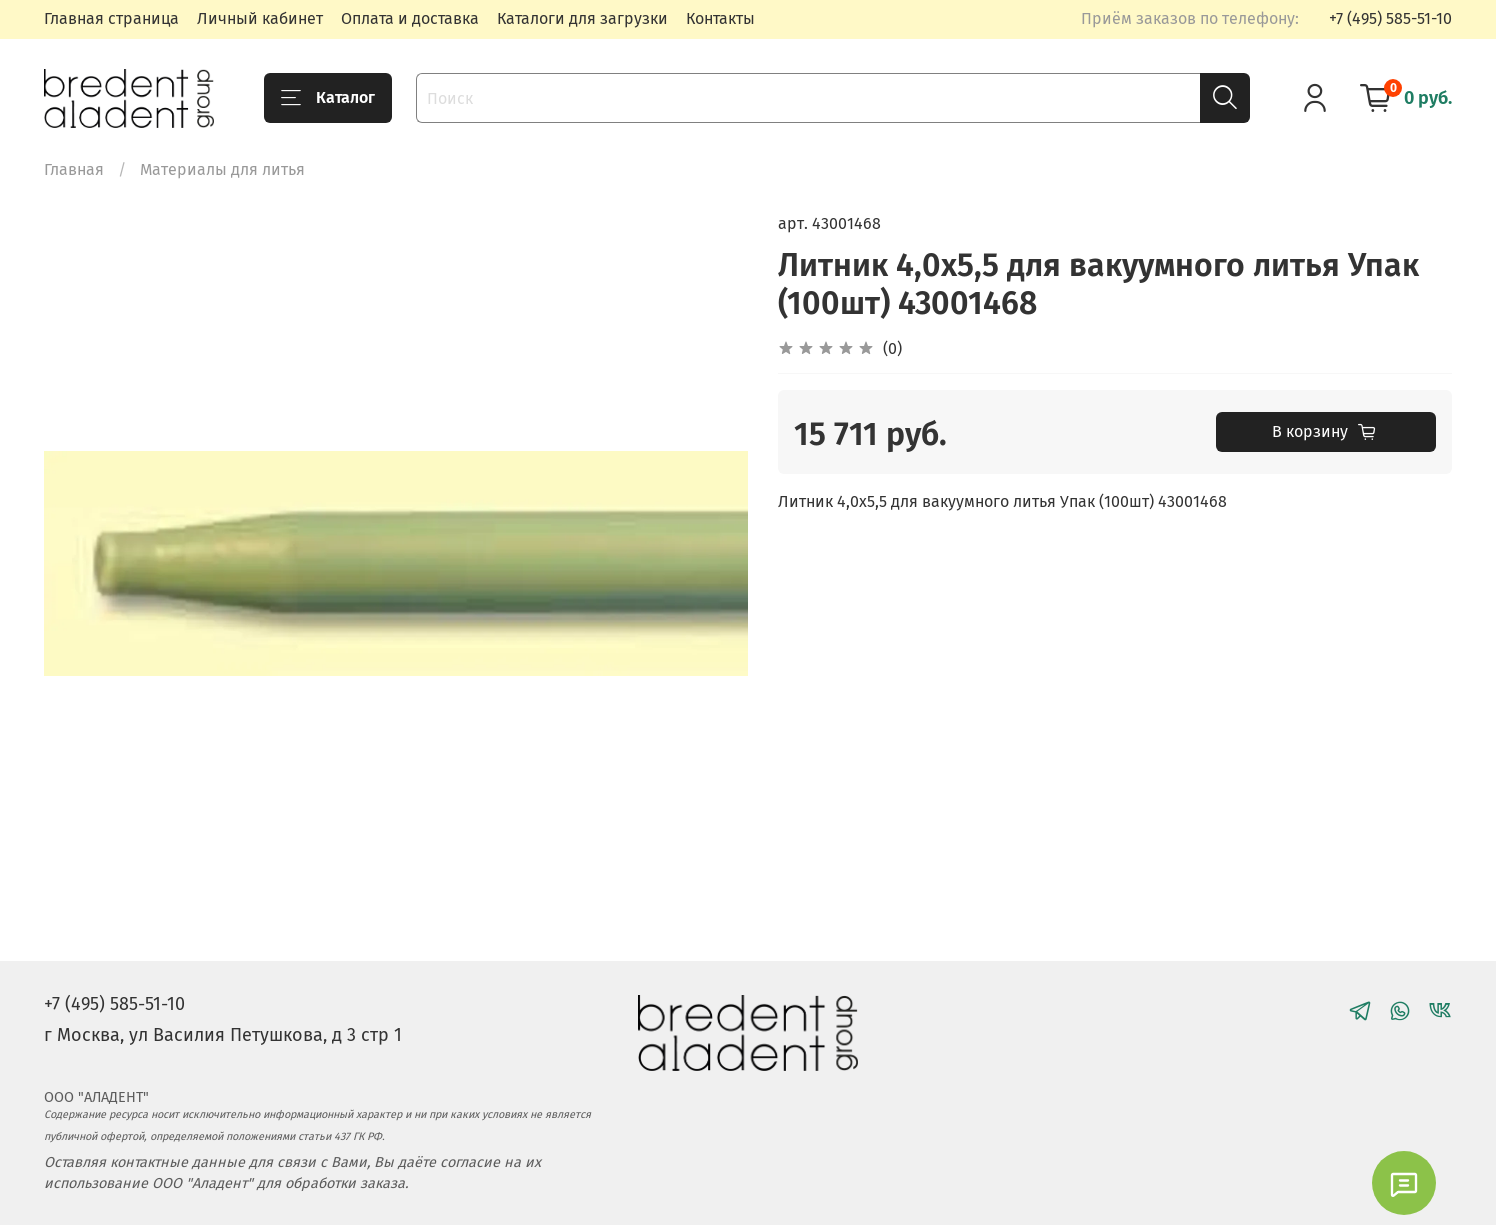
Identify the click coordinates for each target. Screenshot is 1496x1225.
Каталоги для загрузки (582, 18)
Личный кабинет (260, 18)
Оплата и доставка (410, 18)
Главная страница (111, 18)
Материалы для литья (222, 169)
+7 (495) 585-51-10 (1390, 18)
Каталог (328, 98)
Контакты (720, 18)
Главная (74, 169)
